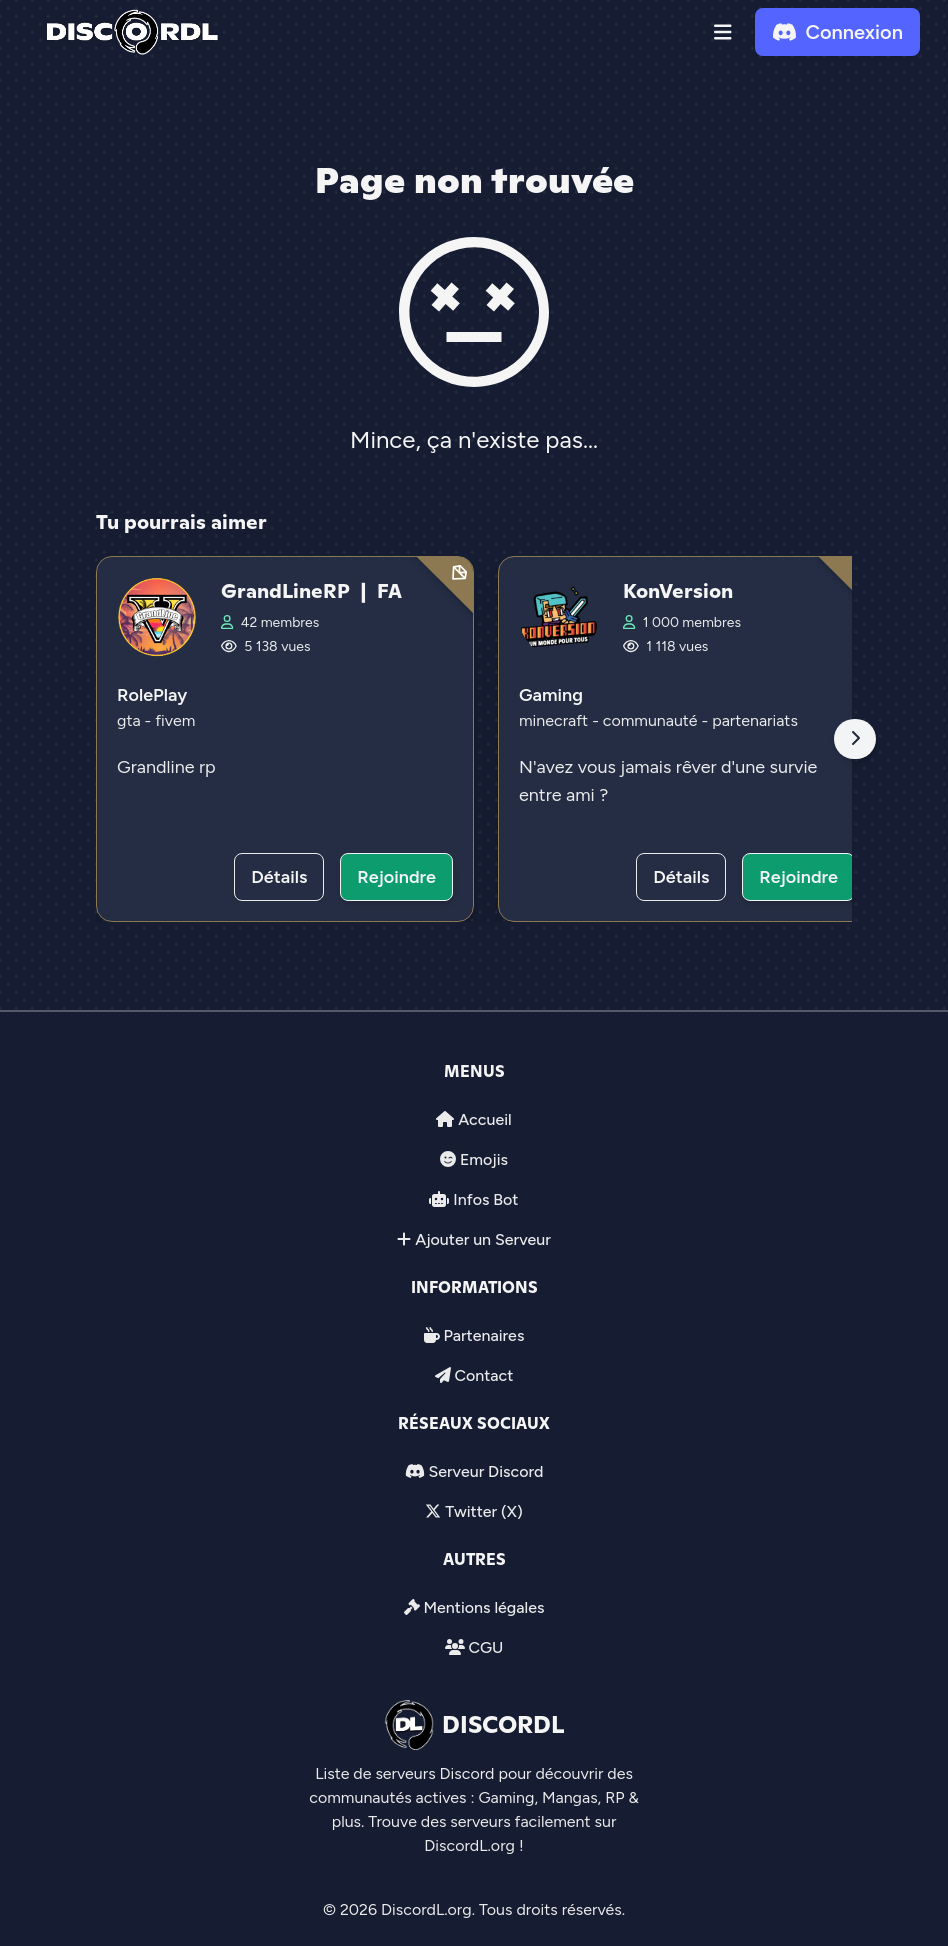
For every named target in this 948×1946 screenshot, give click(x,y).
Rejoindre (396, 877)
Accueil (484, 1119)
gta (131, 720)
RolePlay (152, 695)
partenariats (755, 720)
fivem (175, 720)
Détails (279, 877)
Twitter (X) (483, 1511)
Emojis (484, 1159)
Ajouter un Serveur (483, 1239)
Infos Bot (485, 1199)
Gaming (551, 695)
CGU (485, 1647)
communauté (652, 720)
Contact (483, 1375)
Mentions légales (483, 1607)
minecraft (555, 720)
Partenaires (484, 1335)
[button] (723, 32)
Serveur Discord (485, 1471)
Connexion (837, 32)
